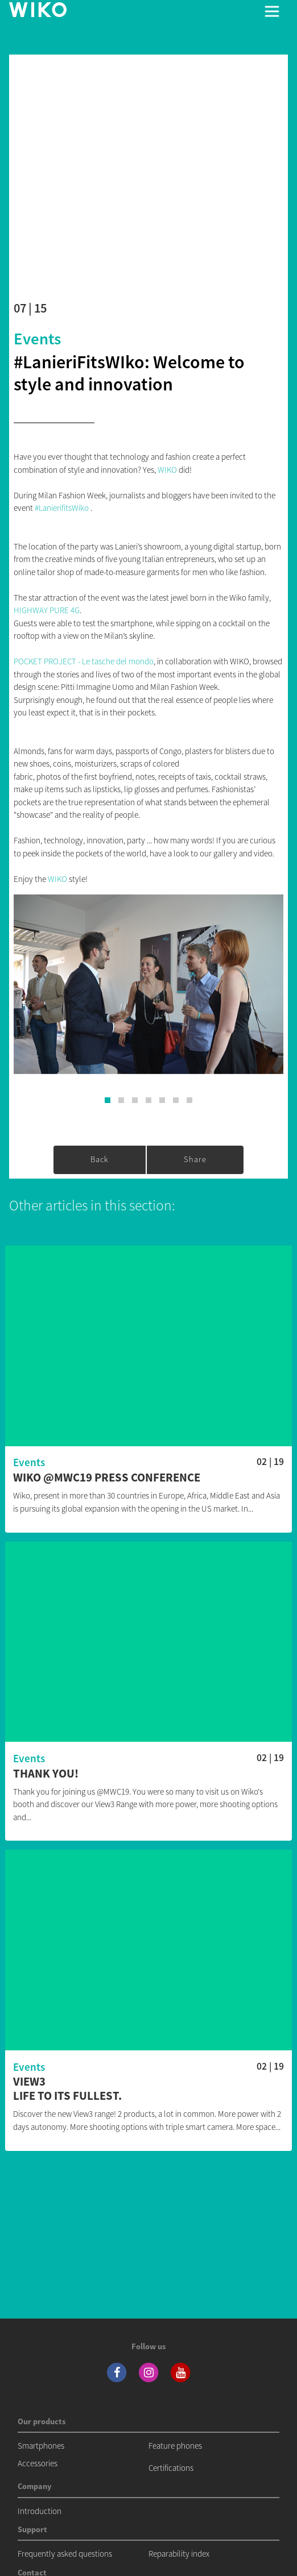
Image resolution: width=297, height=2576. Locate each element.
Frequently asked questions (65, 2553)
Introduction (39, 2511)
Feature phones (175, 2445)
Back (99, 1159)
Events (37, 338)
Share (195, 1159)
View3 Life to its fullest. (67, 2089)
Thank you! (46, 1774)
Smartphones (41, 2445)
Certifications (170, 2467)
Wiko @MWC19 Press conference (106, 1478)
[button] (107, 1100)
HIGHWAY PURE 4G (47, 610)
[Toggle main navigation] (272, 11)
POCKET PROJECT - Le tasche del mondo (84, 661)
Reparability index (178, 2553)
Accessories (37, 2463)
